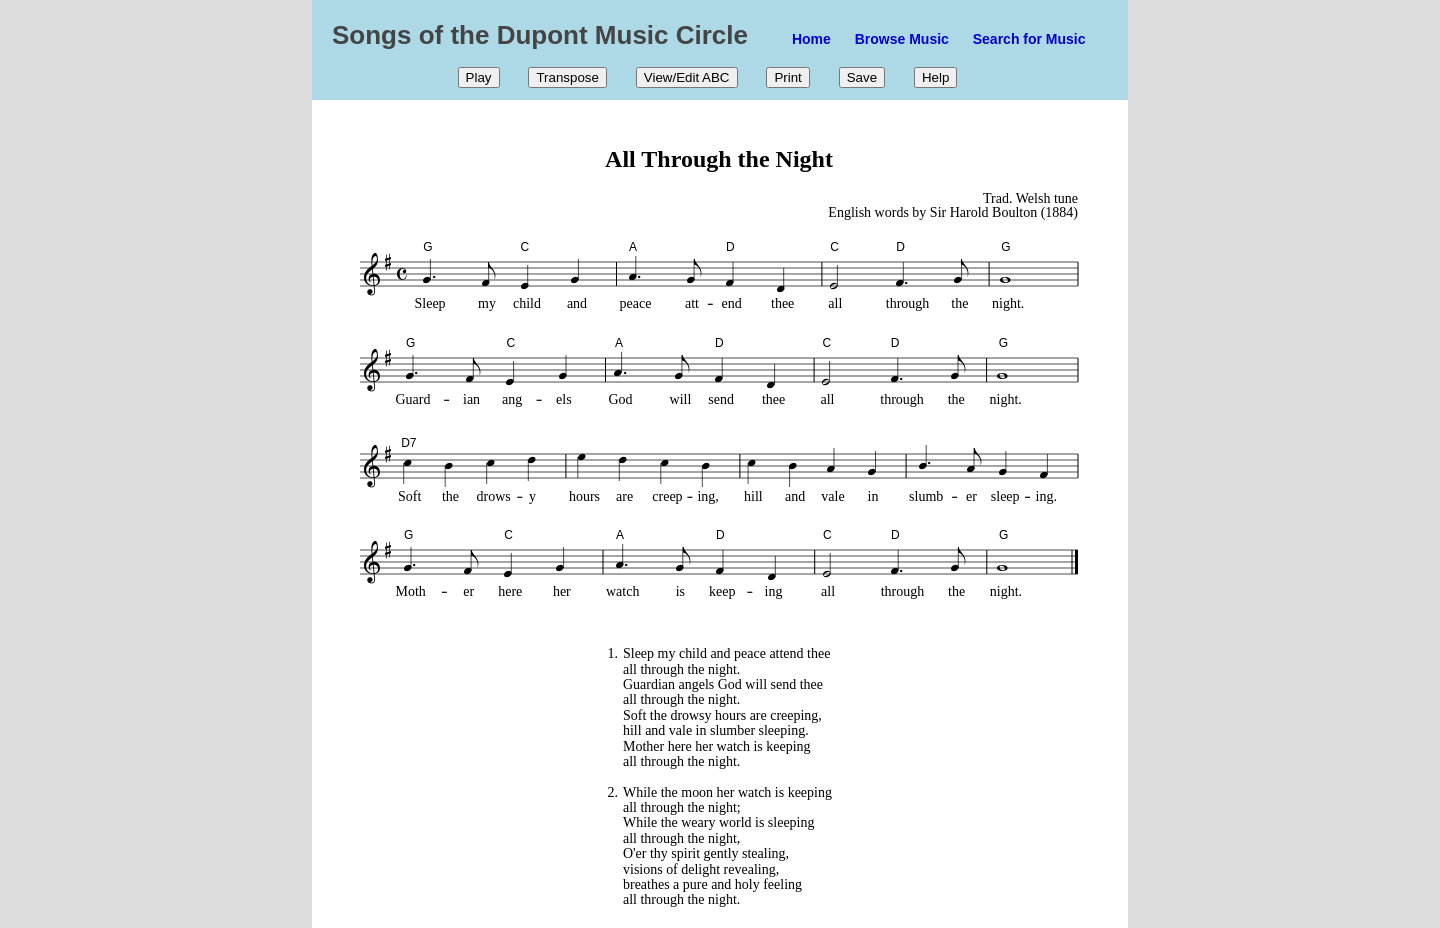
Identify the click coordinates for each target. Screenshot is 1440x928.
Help (935, 77)
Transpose (567, 77)
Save (862, 77)
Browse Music (902, 39)
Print (787, 77)
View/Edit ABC (687, 77)
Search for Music (1029, 39)
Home (811, 39)
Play (479, 77)
